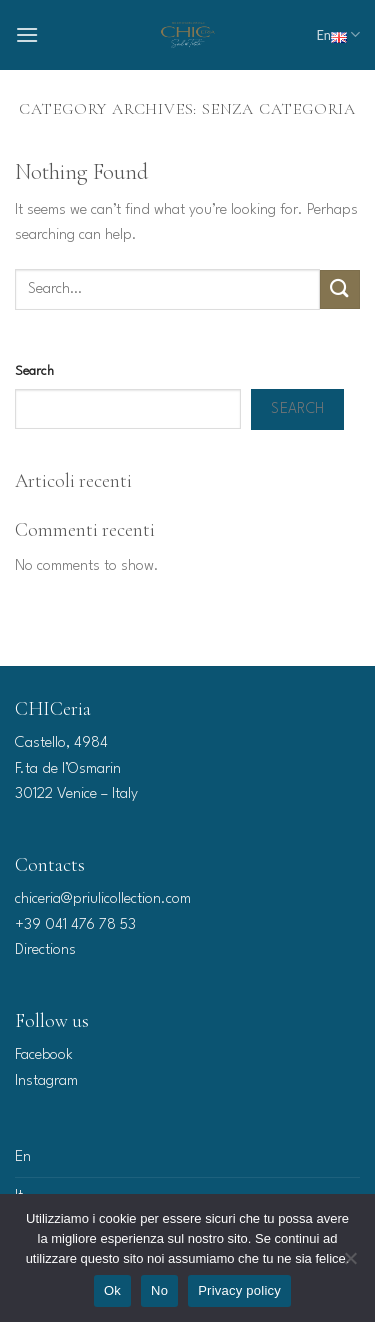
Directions (45, 950)
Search (34, 371)
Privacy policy (239, 1290)
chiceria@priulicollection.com (103, 899)
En (338, 34)
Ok (112, 1290)
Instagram (46, 1081)
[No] (350, 1264)
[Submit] (340, 289)
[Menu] (27, 34)
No (159, 1290)
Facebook (44, 1055)
